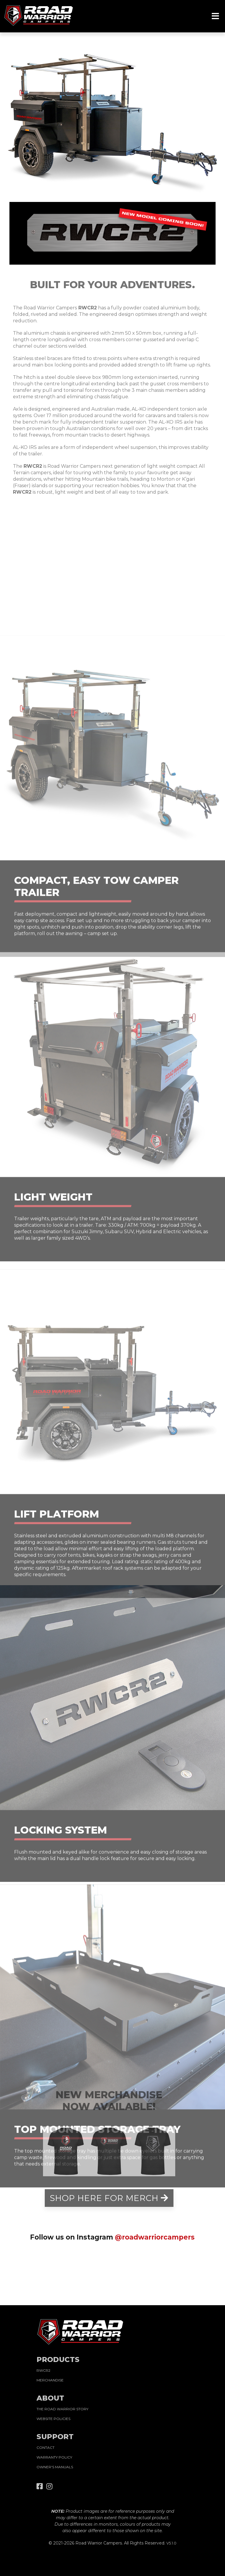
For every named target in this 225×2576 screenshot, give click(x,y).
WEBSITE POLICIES (53, 2418)
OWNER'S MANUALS (55, 2467)
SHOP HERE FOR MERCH (109, 2198)
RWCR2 (43, 2370)
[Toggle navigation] (215, 16)
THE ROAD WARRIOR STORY (62, 2409)
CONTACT (45, 2447)
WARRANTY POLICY (54, 2457)
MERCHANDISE (50, 2380)
